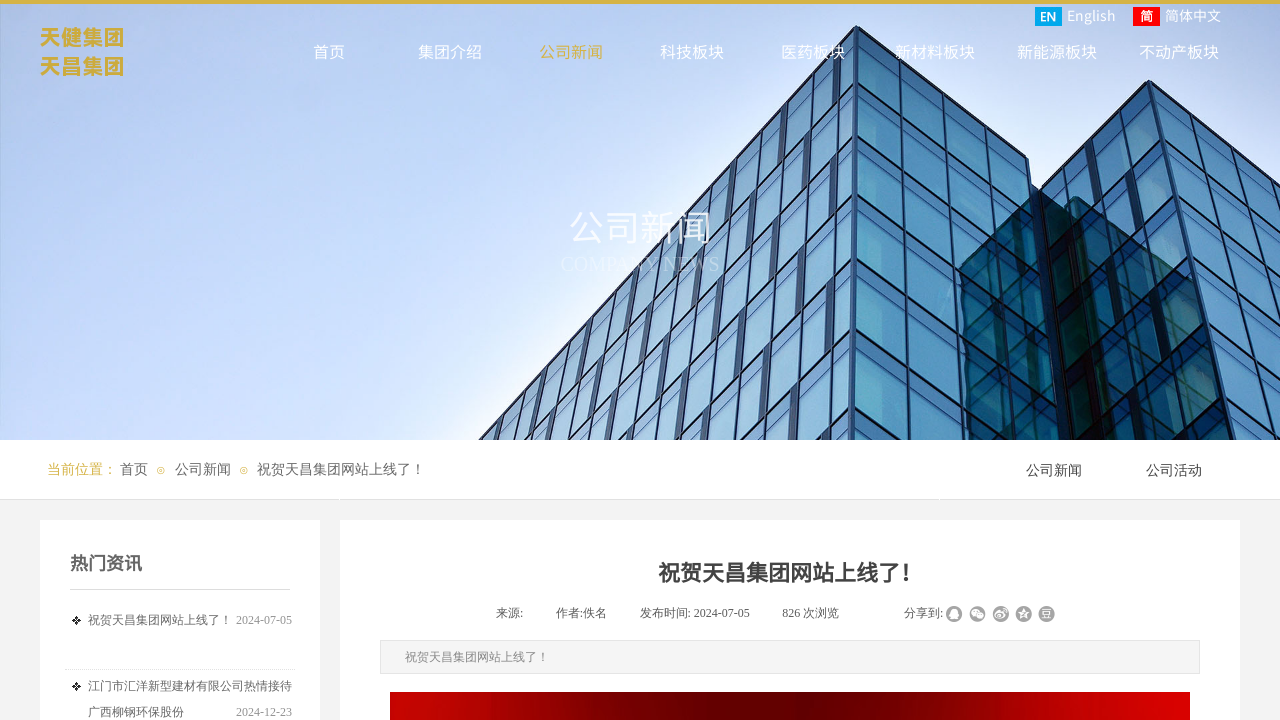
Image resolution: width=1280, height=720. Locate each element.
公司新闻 (203, 469)
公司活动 (1174, 470)
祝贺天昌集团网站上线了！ (341, 469)
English (1075, 15)
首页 (134, 469)
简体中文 (1177, 15)
